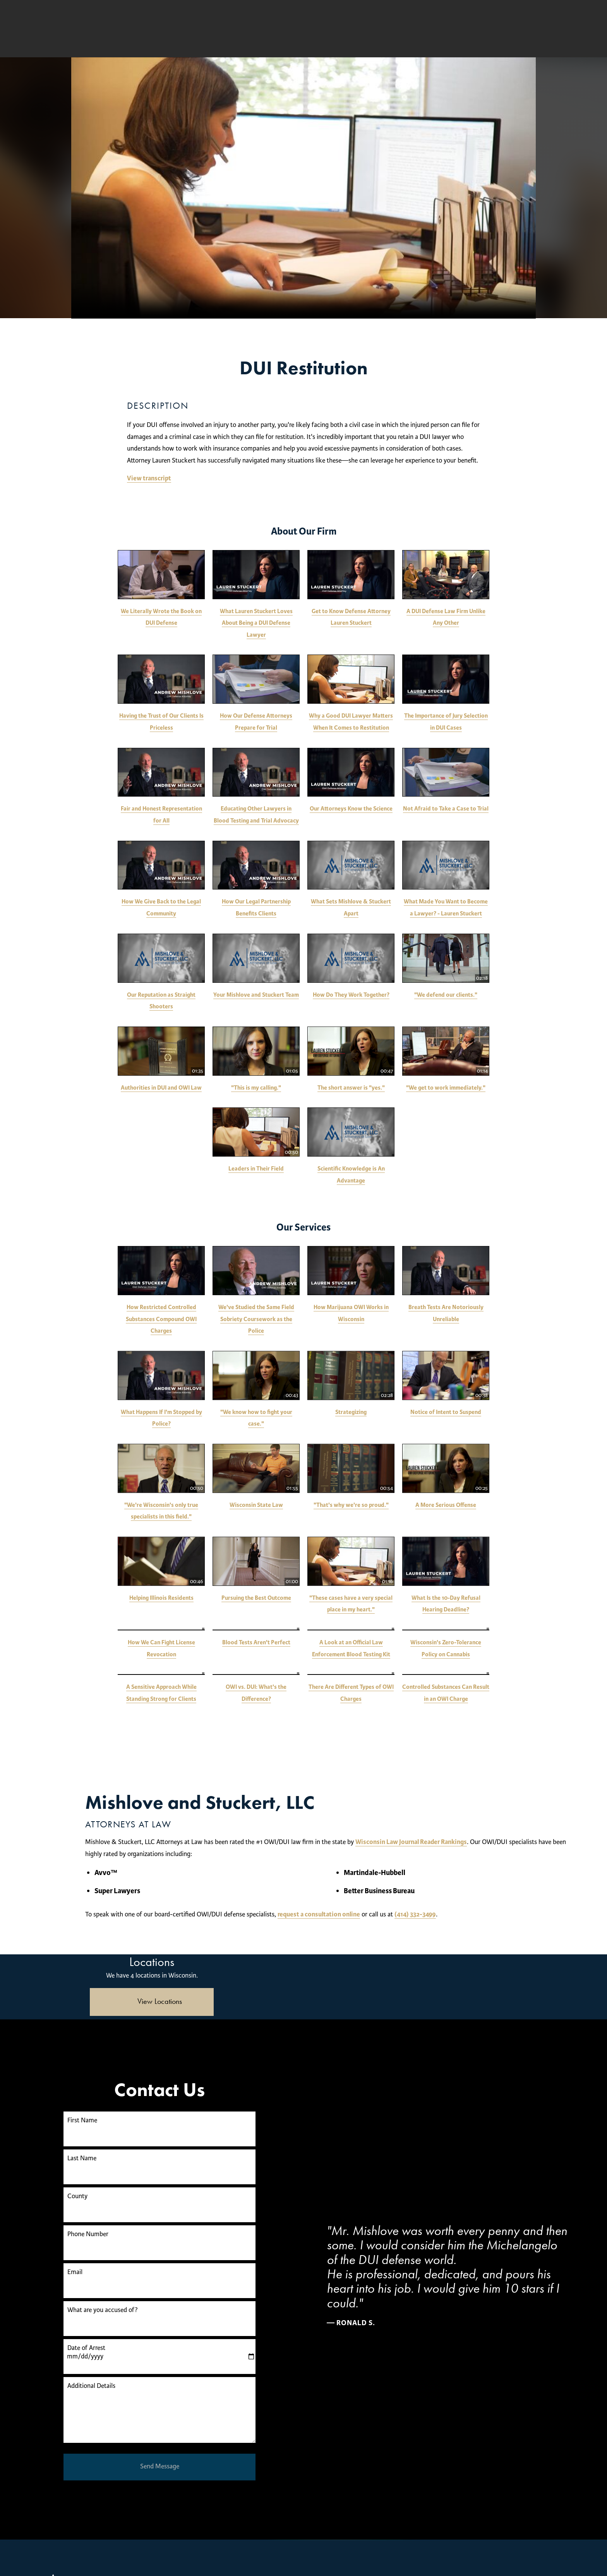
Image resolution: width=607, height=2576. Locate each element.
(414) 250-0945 (493, 28)
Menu (550, 29)
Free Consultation (411, 28)
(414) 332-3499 (525, 1912)
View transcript (149, 478)
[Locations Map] (455, 1958)
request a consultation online (429, 1912)
